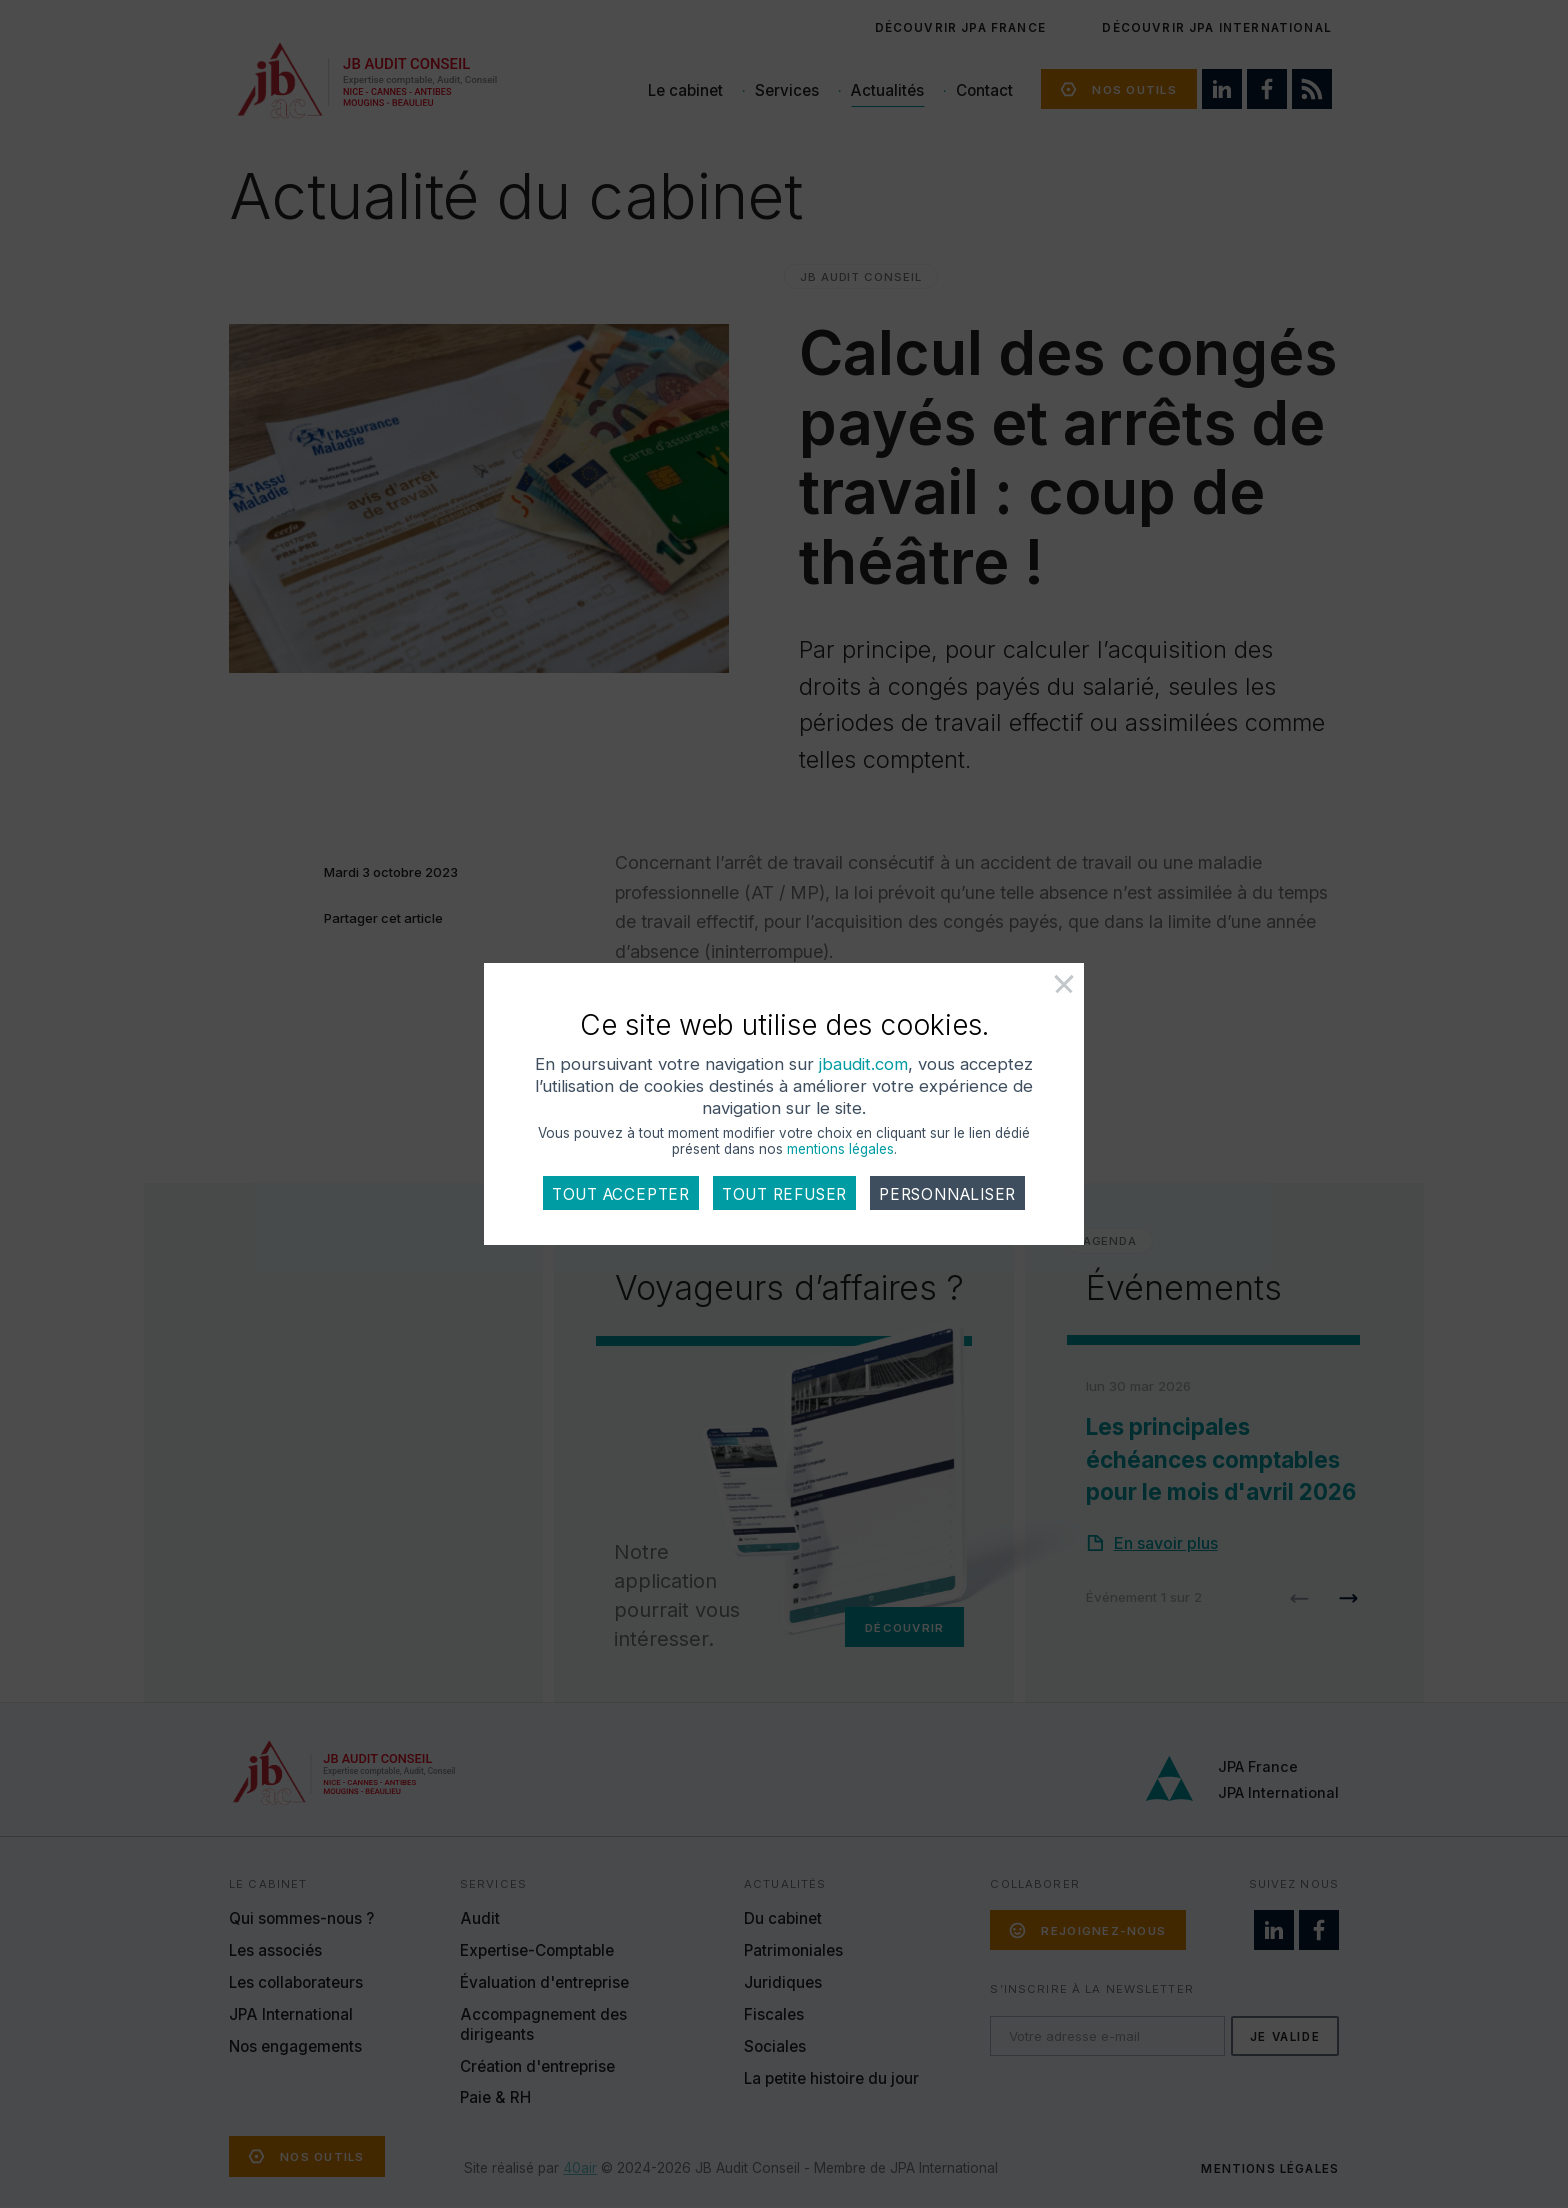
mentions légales (840, 1149)
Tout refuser (784, 1194)
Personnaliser (947, 1194)
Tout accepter (621, 1194)
